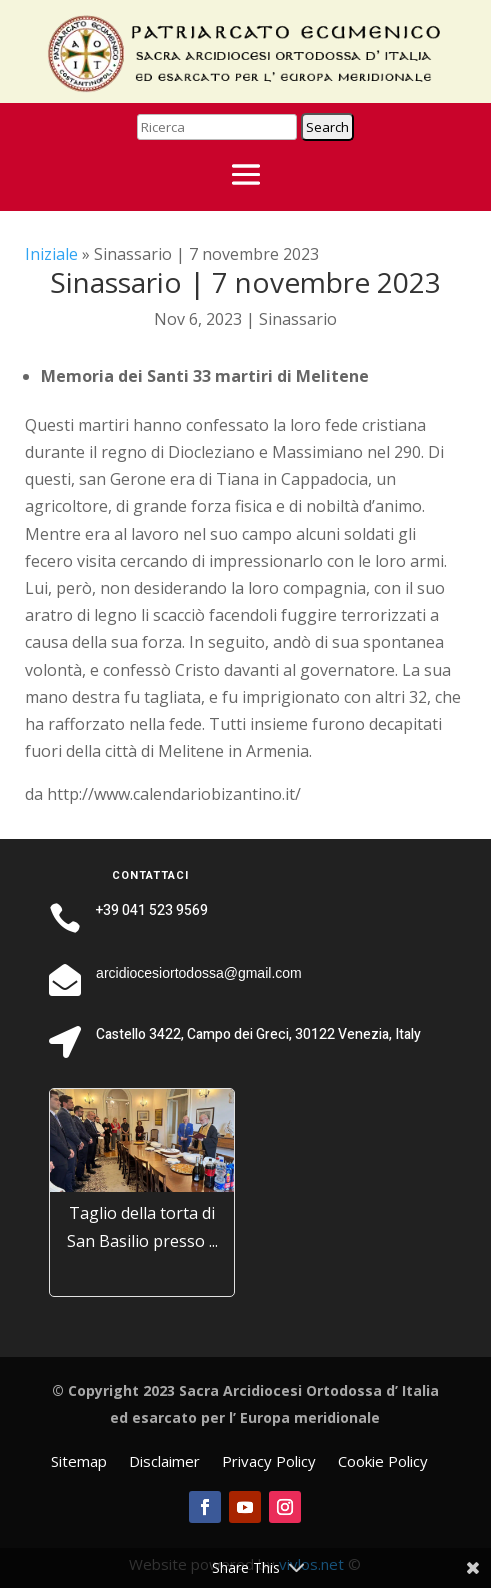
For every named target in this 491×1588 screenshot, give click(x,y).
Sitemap (79, 1462)
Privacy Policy (269, 1462)
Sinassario (298, 319)
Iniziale (51, 254)
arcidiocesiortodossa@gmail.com (199, 973)
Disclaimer (164, 1462)
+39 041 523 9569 (152, 910)
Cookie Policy (383, 1462)
